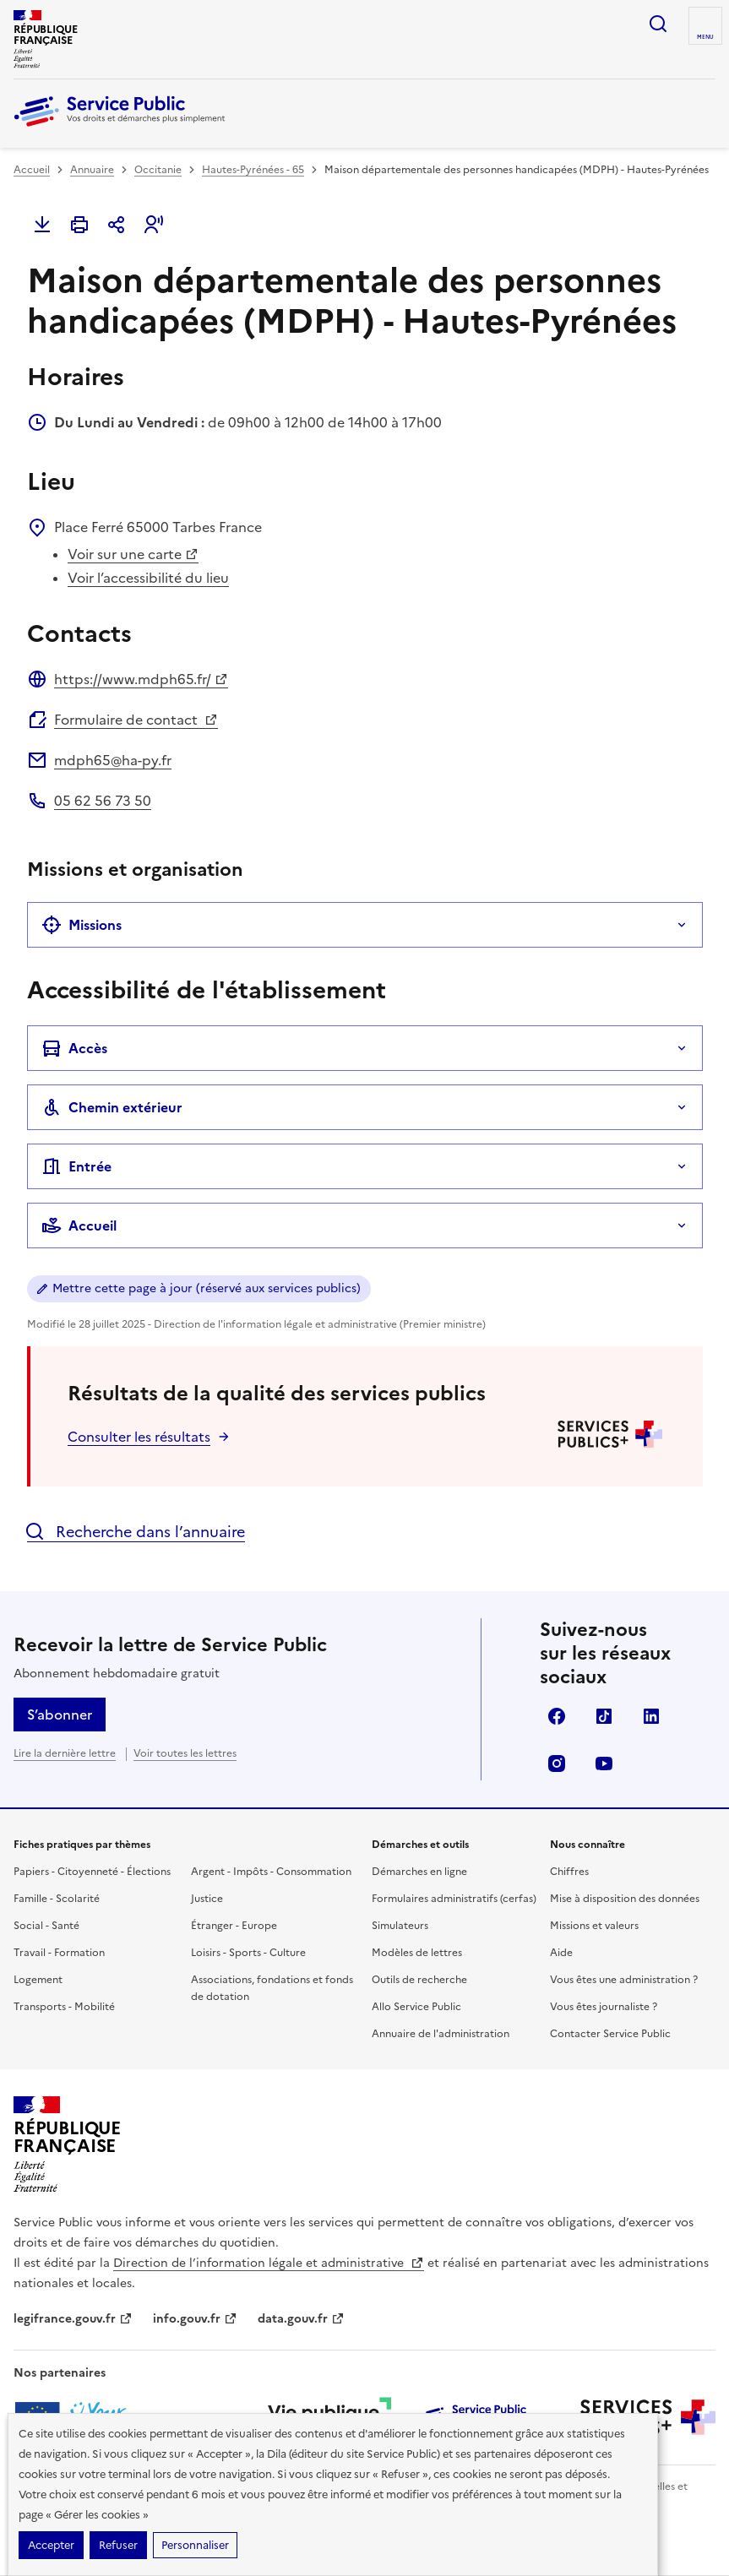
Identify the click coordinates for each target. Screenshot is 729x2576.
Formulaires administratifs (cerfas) (454, 1898)
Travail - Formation (59, 1952)
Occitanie (158, 169)
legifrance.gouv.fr (73, 2319)
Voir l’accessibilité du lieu (148, 578)
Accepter (51, 2545)
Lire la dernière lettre (65, 1753)
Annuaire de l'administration (440, 2033)
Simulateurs (400, 1925)
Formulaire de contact (136, 719)
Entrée (76, 1166)
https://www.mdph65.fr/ (141, 679)
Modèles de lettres (417, 1952)
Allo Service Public (416, 2006)
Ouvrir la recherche (658, 24)
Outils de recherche (419, 1979)
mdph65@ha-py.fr (112, 760)
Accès (74, 1048)
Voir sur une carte (133, 554)
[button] (154, 224)
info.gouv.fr (195, 2319)
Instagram (557, 1763)
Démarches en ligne (419, 1871)
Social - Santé (46, 1925)
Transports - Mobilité (64, 2006)
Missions (81, 925)
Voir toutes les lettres (185, 1753)
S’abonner (59, 1714)
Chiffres (569, 1871)
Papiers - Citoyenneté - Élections (92, 1871)
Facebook (557, 1716)
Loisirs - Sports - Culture (248, 1952)
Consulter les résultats (139, 1437)
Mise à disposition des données (624, 1898)
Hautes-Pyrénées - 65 (253, 169)
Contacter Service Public (610, 2033)
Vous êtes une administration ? (624, 1979)
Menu (705, 37)
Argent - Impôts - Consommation (271, 1871)
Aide (561, 1952)
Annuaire (92, 169)
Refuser (118, 2545)
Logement (38, 1979)
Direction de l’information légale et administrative (268, 2263)
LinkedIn (651, 1716)
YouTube (604, 1763)
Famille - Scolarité (57, 1898)
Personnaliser (195, 2545)
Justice (207, 1898)
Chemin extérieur (111, 1107)
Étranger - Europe (234, 1925)
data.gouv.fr (301, 2319)
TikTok (604, 1716)
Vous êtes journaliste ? (603, 2006)
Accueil (32, 169)
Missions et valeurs (594, 1925)
